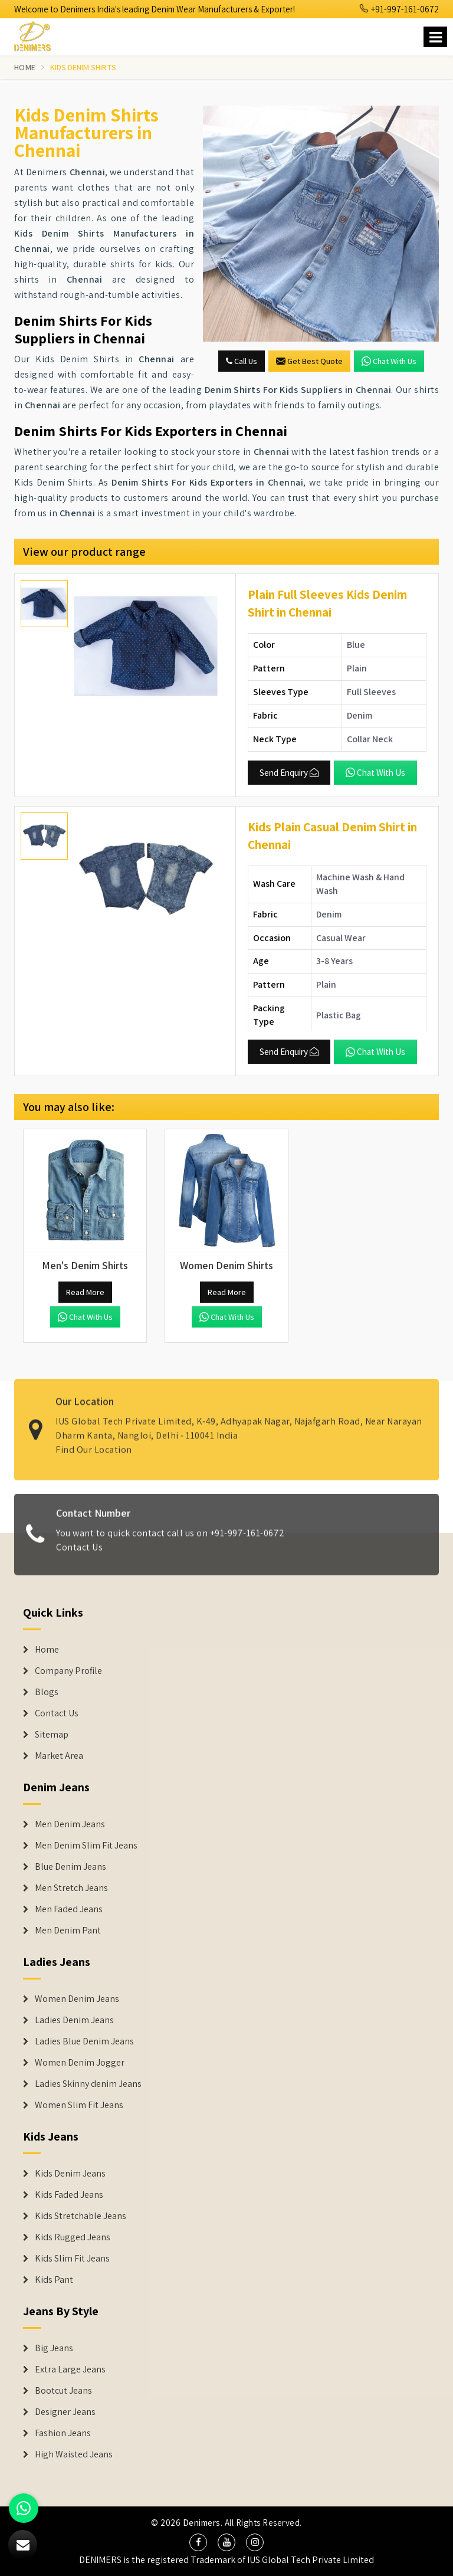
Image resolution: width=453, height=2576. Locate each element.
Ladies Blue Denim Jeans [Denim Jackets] (84, 2041)
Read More (85, 1292)
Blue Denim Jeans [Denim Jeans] (70, 1867)
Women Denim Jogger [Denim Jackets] (79, 2062)
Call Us (241, 361)
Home (24, 67)
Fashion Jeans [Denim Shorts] (63, 2433)
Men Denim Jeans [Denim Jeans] (70, 1824)
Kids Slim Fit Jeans (72, 2258)
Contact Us (79, 1554)
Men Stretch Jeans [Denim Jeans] (71, 1888)
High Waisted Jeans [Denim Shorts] (74, 2454)
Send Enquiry (289, 772)
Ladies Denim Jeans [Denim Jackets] (74, 2020)
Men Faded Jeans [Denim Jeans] (69, 1909)
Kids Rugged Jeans (72, 2237)
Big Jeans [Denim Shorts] (54, 2348)
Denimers (202, 2522)
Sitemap (51, 1734)
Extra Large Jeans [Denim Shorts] (70, 2369)
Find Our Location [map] (93, 1443)
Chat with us (389, 361)
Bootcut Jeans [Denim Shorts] (63, 2390)
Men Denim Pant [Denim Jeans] (68, 1930)
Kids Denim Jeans (70, 2173)
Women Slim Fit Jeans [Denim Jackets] (79, 2105)
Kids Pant (54, 2280)
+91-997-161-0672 (399, 9)
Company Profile (68, 1671)
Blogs (46, 1692)
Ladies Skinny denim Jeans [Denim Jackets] (88, 2084)
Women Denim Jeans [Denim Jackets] (77, 1999)
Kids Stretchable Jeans (80, 2216)
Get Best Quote (309, 361)
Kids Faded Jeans (69, 2195)
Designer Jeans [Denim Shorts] (65, 2412)
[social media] (198, 2542)
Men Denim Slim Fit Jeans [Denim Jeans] (86, 1845)
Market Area (59, 1756)
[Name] (435, 37)
